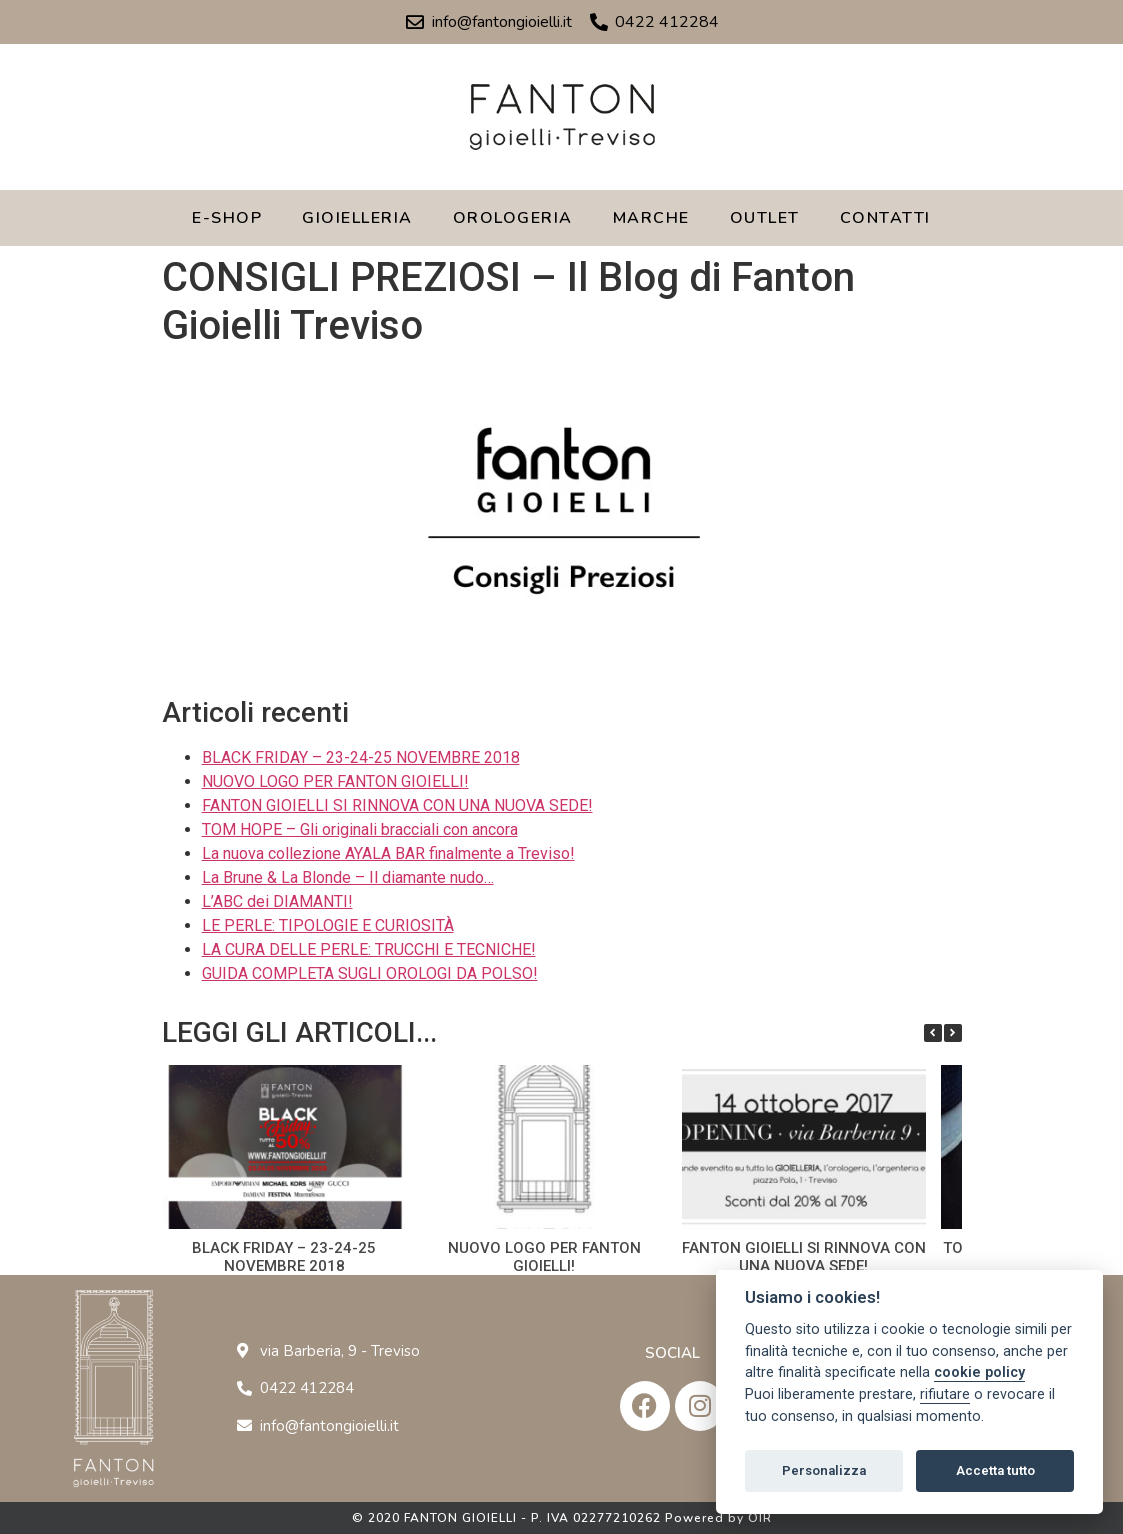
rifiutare (945, 1394)
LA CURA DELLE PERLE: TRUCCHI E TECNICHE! (369, 949)
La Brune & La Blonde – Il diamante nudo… (348, 877)
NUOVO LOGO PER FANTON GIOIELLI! (335, 781)
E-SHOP (227, 218)
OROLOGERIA (513, 218)
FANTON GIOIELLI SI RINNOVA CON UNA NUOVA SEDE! (397, 805)
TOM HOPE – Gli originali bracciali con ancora (360, 829)
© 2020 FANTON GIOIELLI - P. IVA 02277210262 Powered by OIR (562, 1518)
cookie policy (979, 1372)
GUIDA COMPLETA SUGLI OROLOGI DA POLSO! (370, 973)
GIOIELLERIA (357, 218)
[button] (953, 1033)
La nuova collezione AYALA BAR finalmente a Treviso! (388, 853)
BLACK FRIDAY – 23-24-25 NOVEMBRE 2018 (361, 757)
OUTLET (765, 218)
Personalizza (824, 1470)
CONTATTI (885, 218)
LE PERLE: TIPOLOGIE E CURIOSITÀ (328, 925)
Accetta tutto (995, 1470)
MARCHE (651, 218)
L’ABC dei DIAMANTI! (277, 901)
